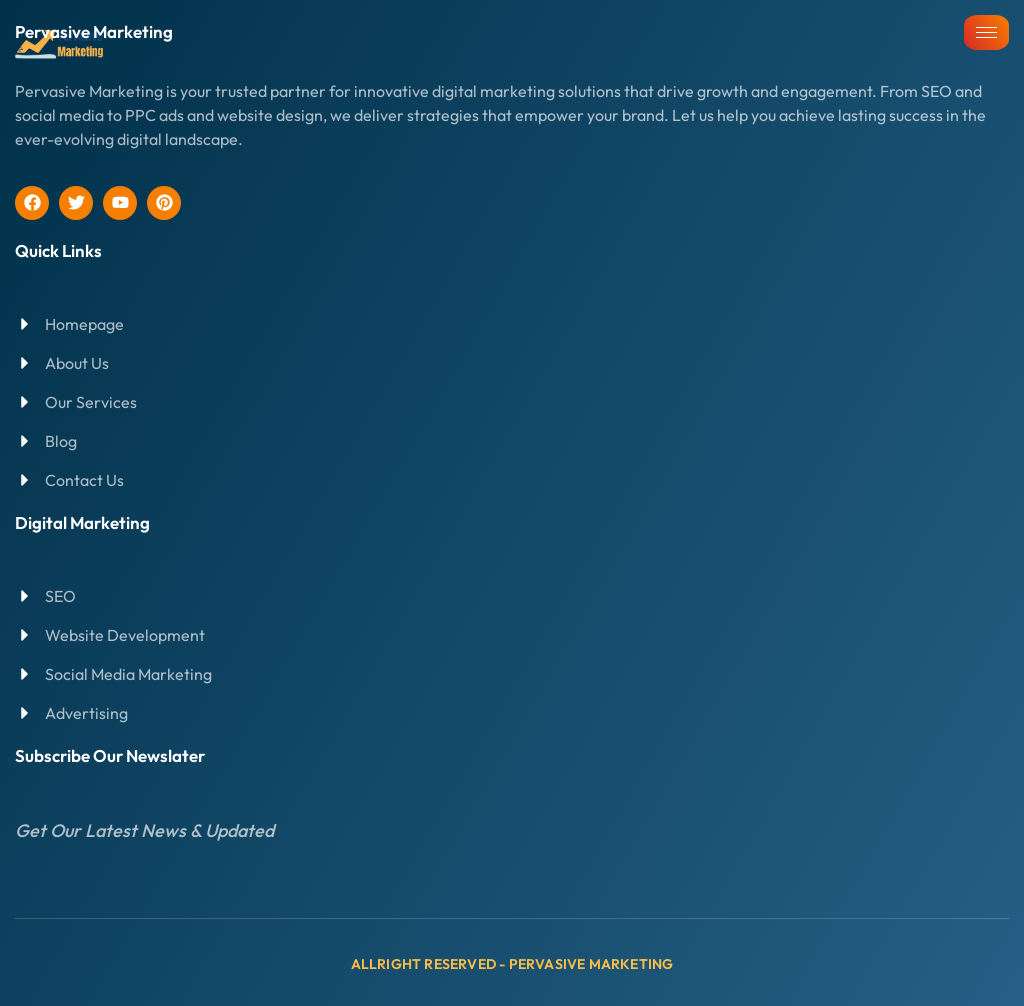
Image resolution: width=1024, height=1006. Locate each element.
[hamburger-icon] (986, 32)
